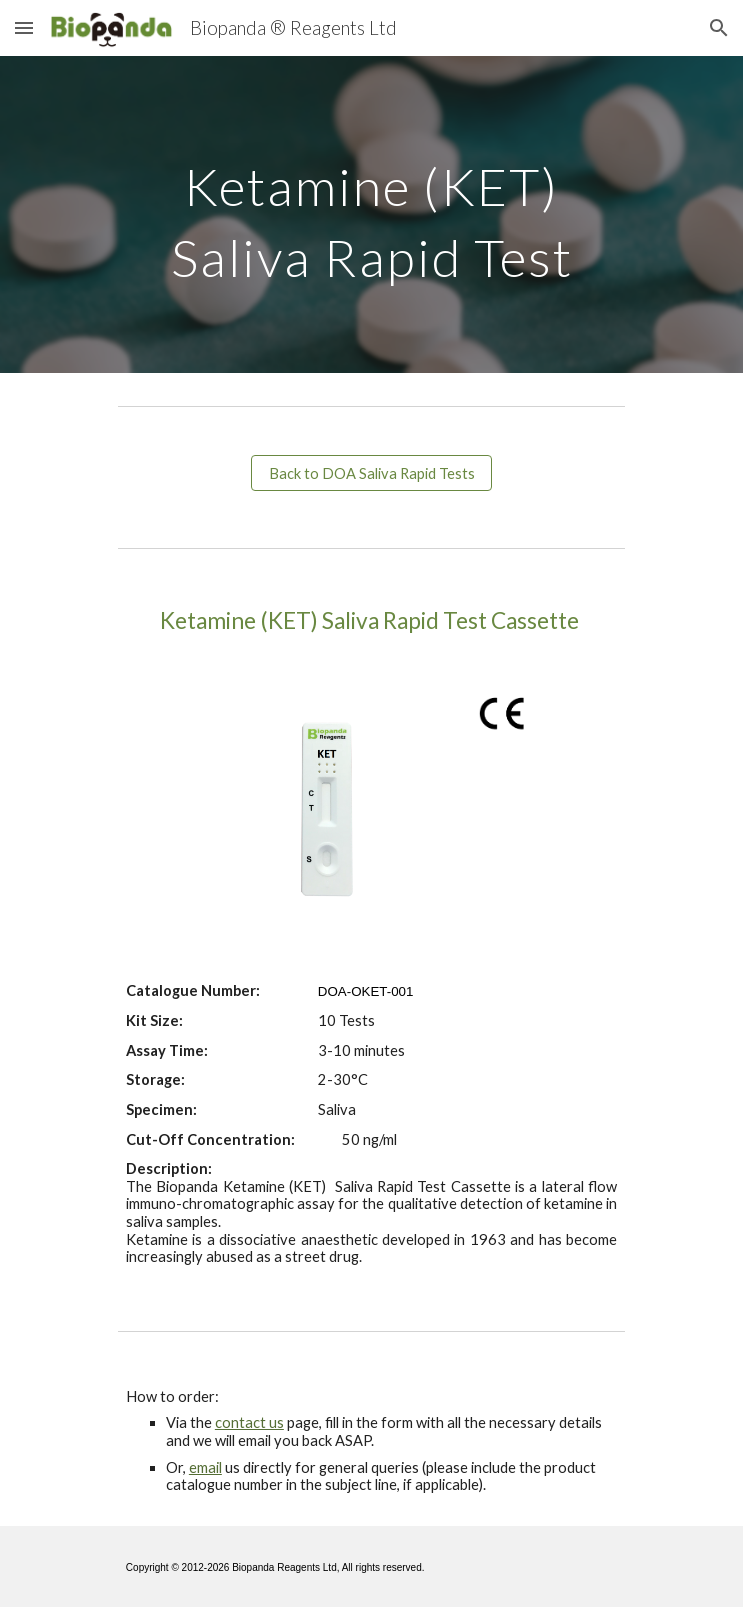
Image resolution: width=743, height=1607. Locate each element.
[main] (371, 214)
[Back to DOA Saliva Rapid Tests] (371, 473)
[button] (24, 27)
